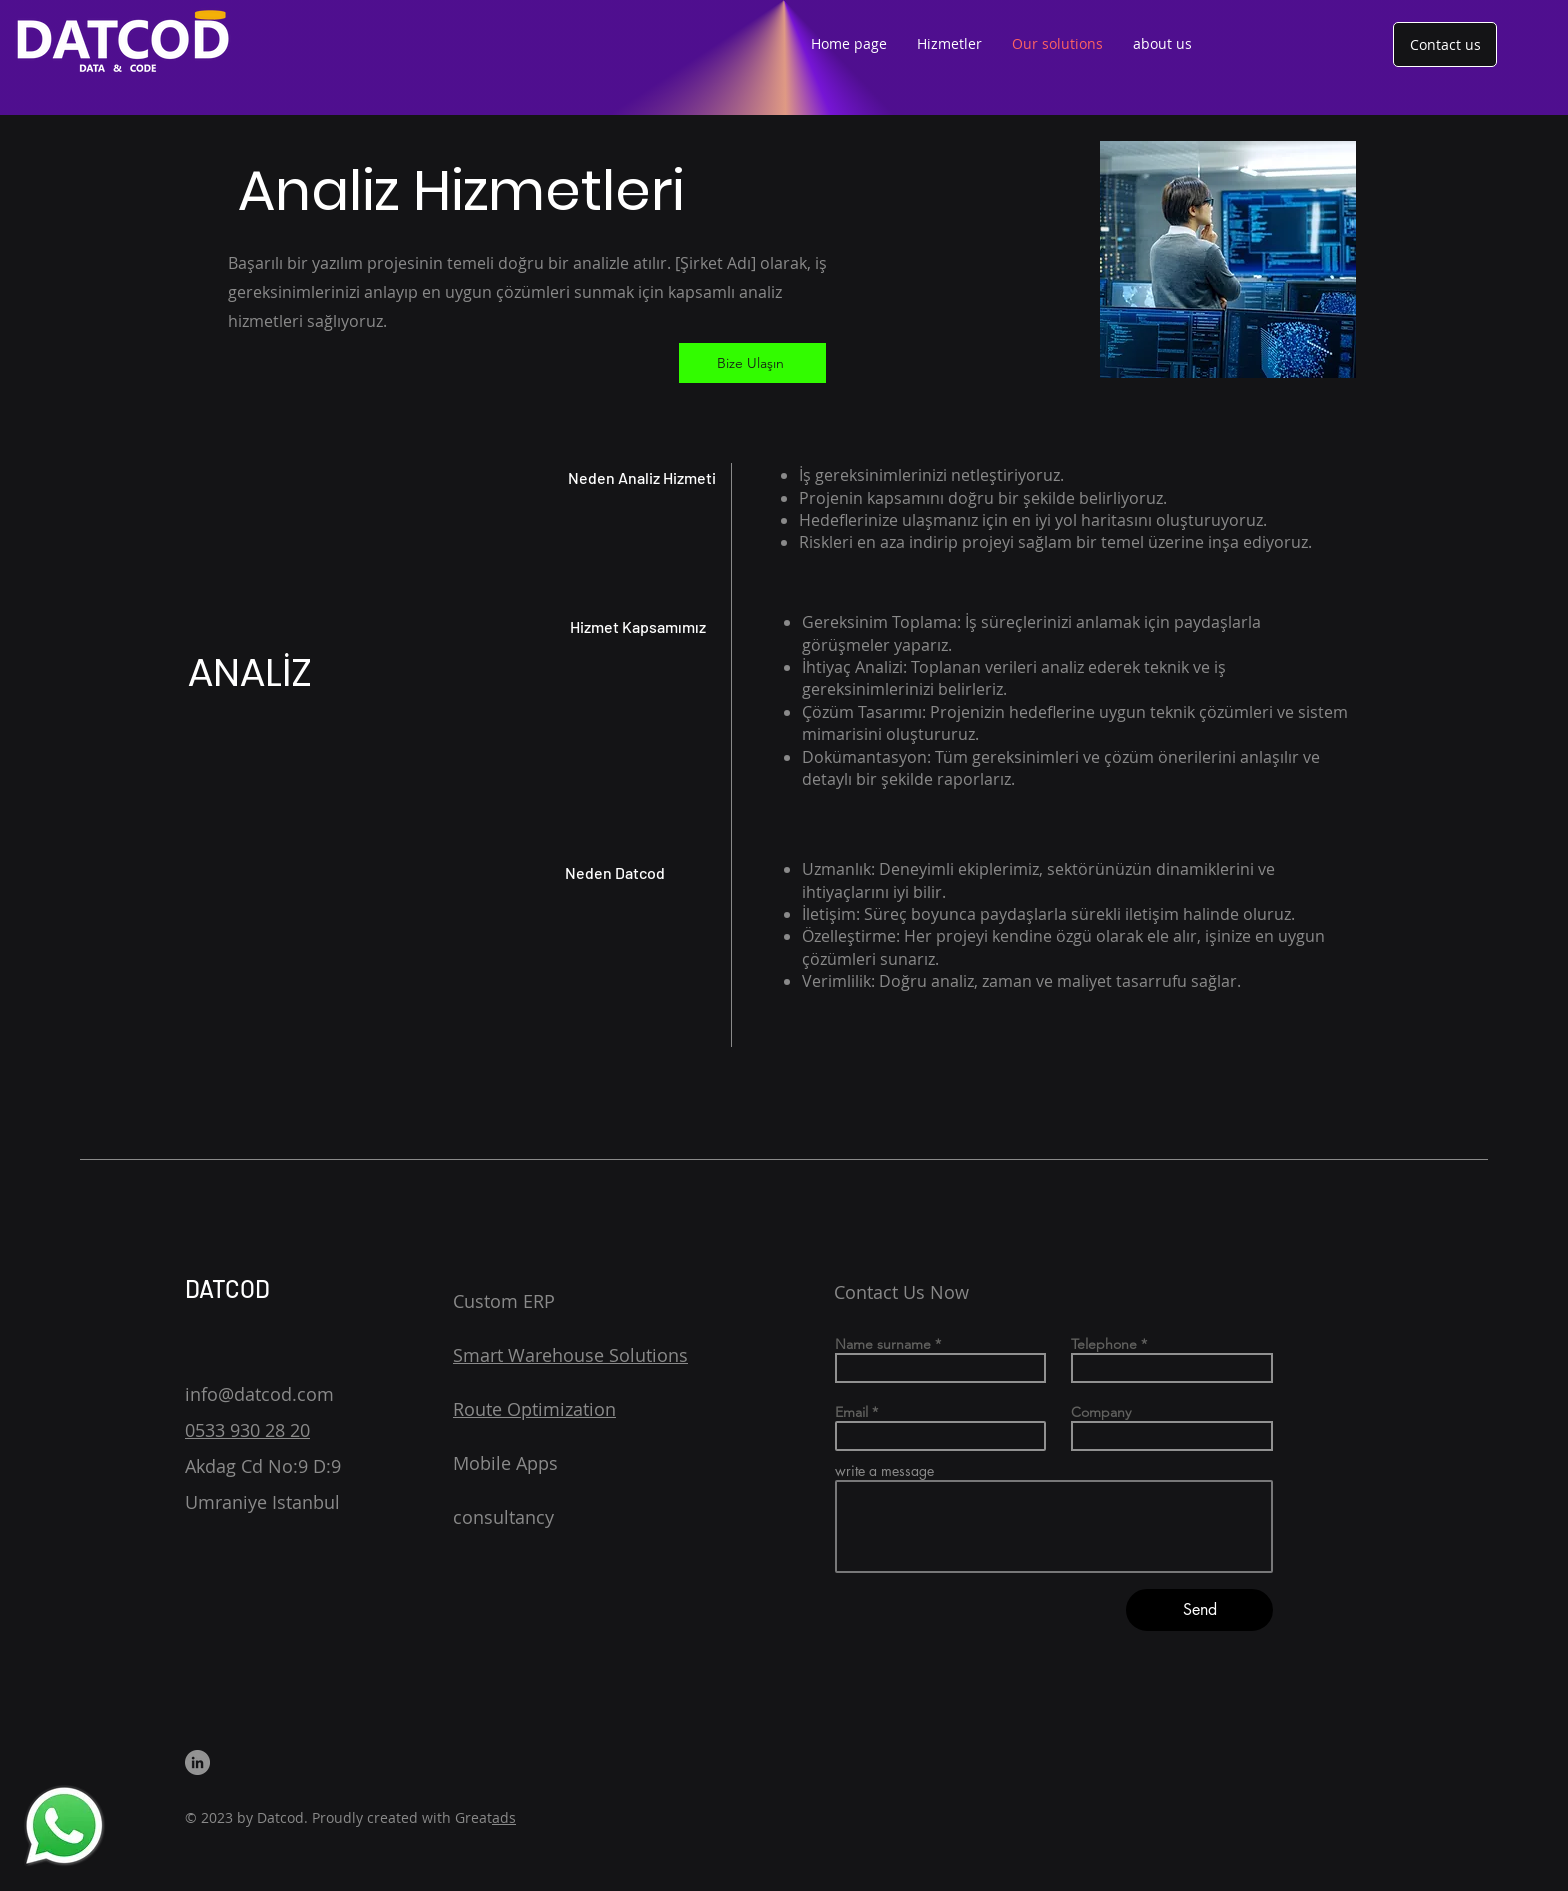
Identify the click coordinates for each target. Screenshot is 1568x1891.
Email (851, 1412)
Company (1101, 1412)
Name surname (883, 1344)
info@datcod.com (259, 1394)
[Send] (1199, 1610)
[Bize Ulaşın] (752, 363)
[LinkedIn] (197, 1762)
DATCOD (227, 1288)
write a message (884, 1471)
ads (504, 1817)
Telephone (1104, 1344)
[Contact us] (1445, 44)
